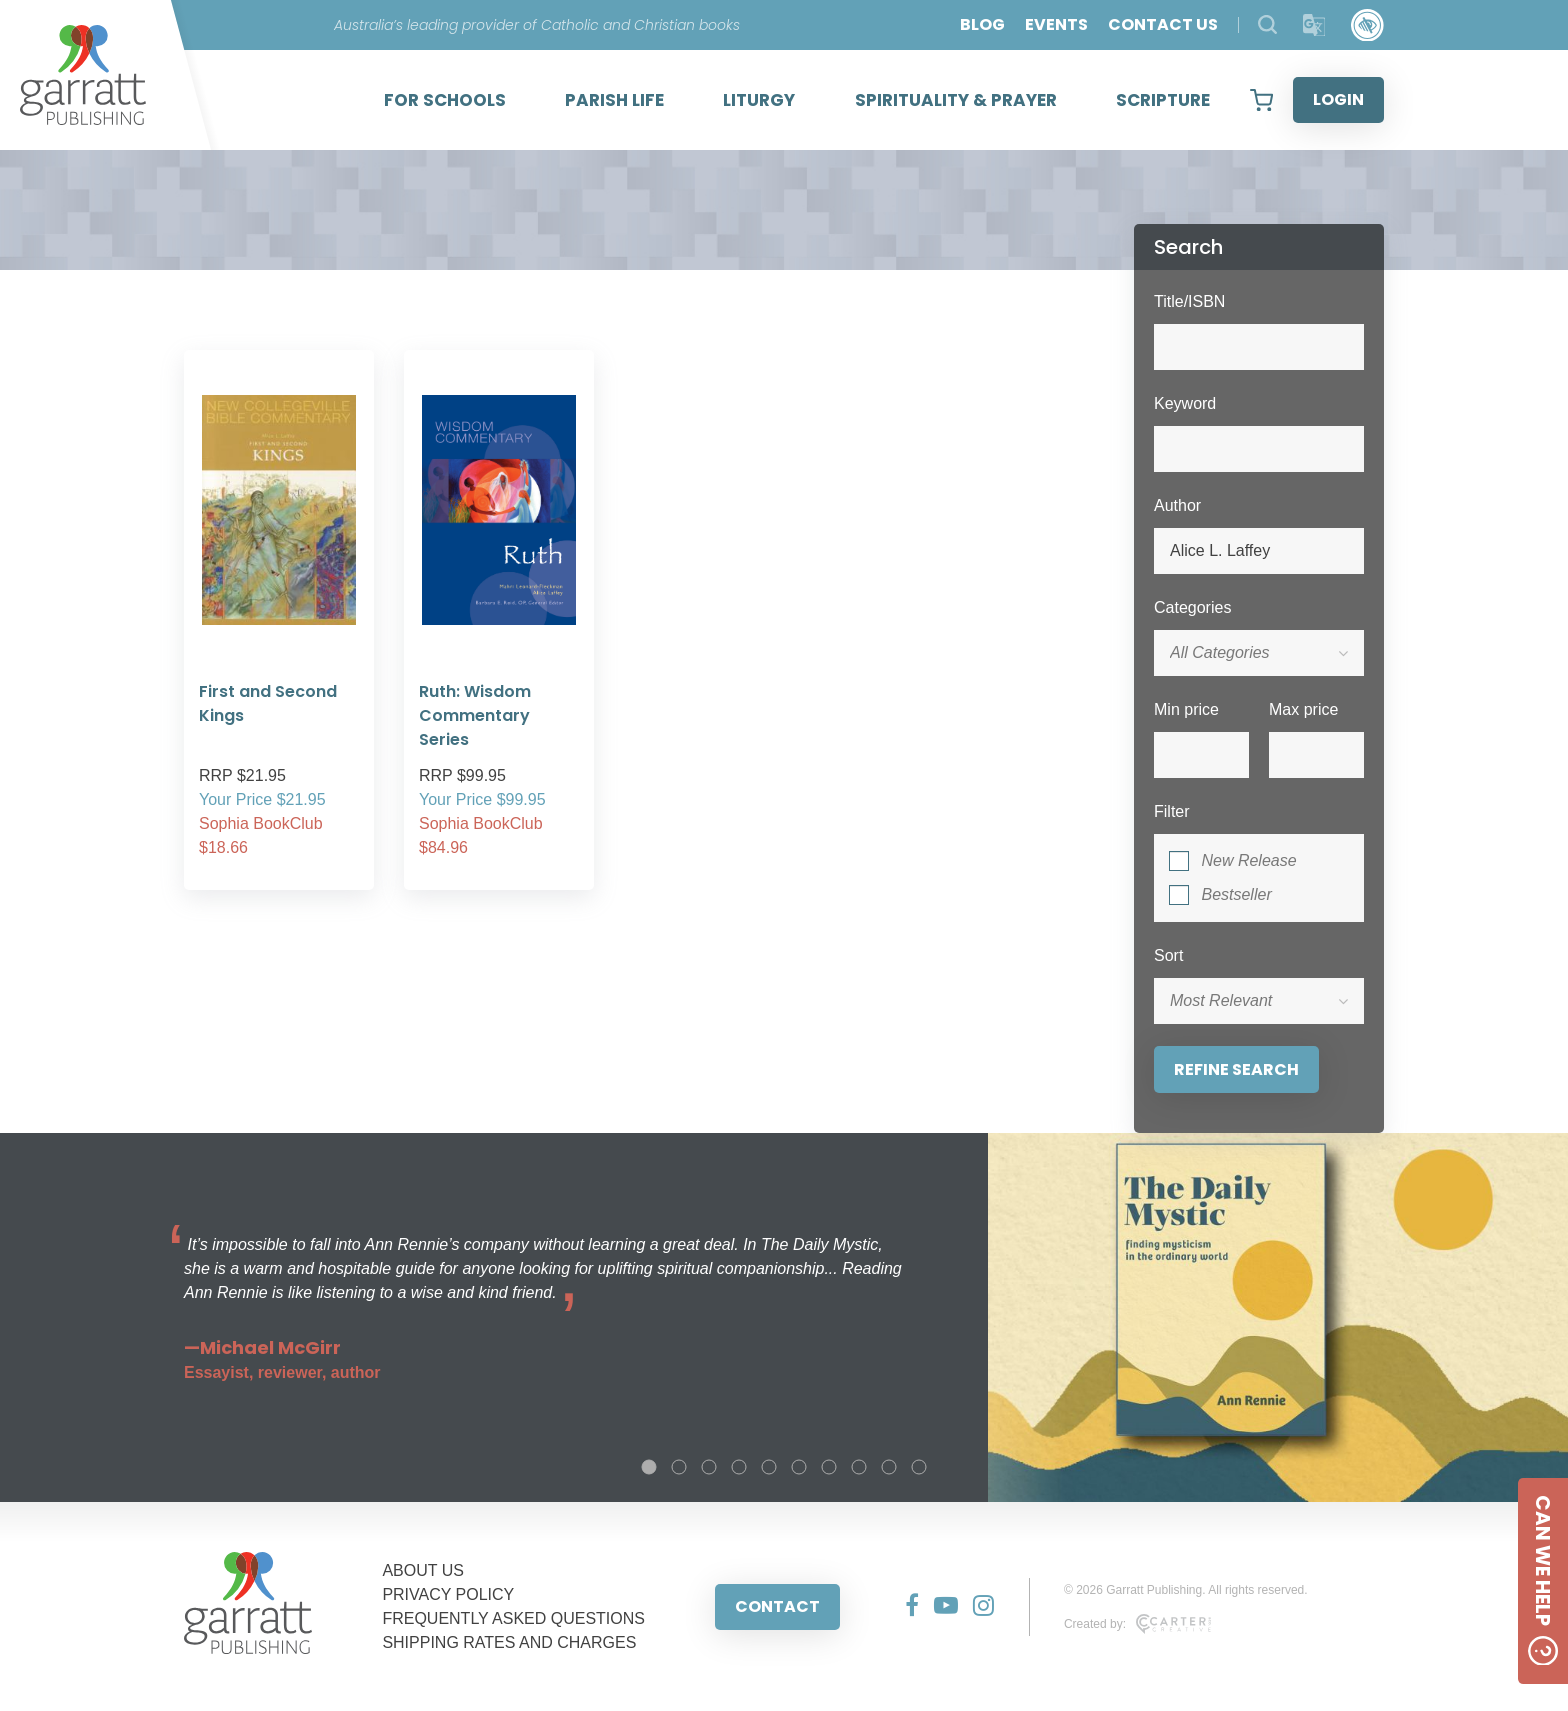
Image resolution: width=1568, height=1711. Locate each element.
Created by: (1137, 1624)
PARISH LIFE (614, 100)
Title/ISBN (1189, 301)
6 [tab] (799, 1467)
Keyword (1185, 403)
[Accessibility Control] (1367, 25)
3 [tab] (709, 1467)
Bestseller (1236, 894)
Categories (1192, 607)
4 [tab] (739, 1467)
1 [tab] (649, 1467)
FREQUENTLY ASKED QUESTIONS (513, 1618)
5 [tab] (769, 1467)
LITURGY (759, 100)
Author (1177, 505)
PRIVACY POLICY (448, 1594)
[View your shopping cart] (1261, 100)
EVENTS (1056, 24)
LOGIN (1338, 99)
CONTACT (777, 1606)
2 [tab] (679, 1467)
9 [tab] (889, 1467)
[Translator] (1314, 25)
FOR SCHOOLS (445, 100)
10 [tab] (919, 1467)
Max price (1303, 709)
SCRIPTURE (1163, 100)
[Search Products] (1267, 24)
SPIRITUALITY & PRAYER (956, 100)
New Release (1248, 860)
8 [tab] (859, 1467)
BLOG (982, 24)
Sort (1168, 955)
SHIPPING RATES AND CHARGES (509, 1642)
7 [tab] (829, 1467)
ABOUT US (423, 1570)
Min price (1186, 709)
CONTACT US (1163, 24)
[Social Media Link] (904, 1607)
